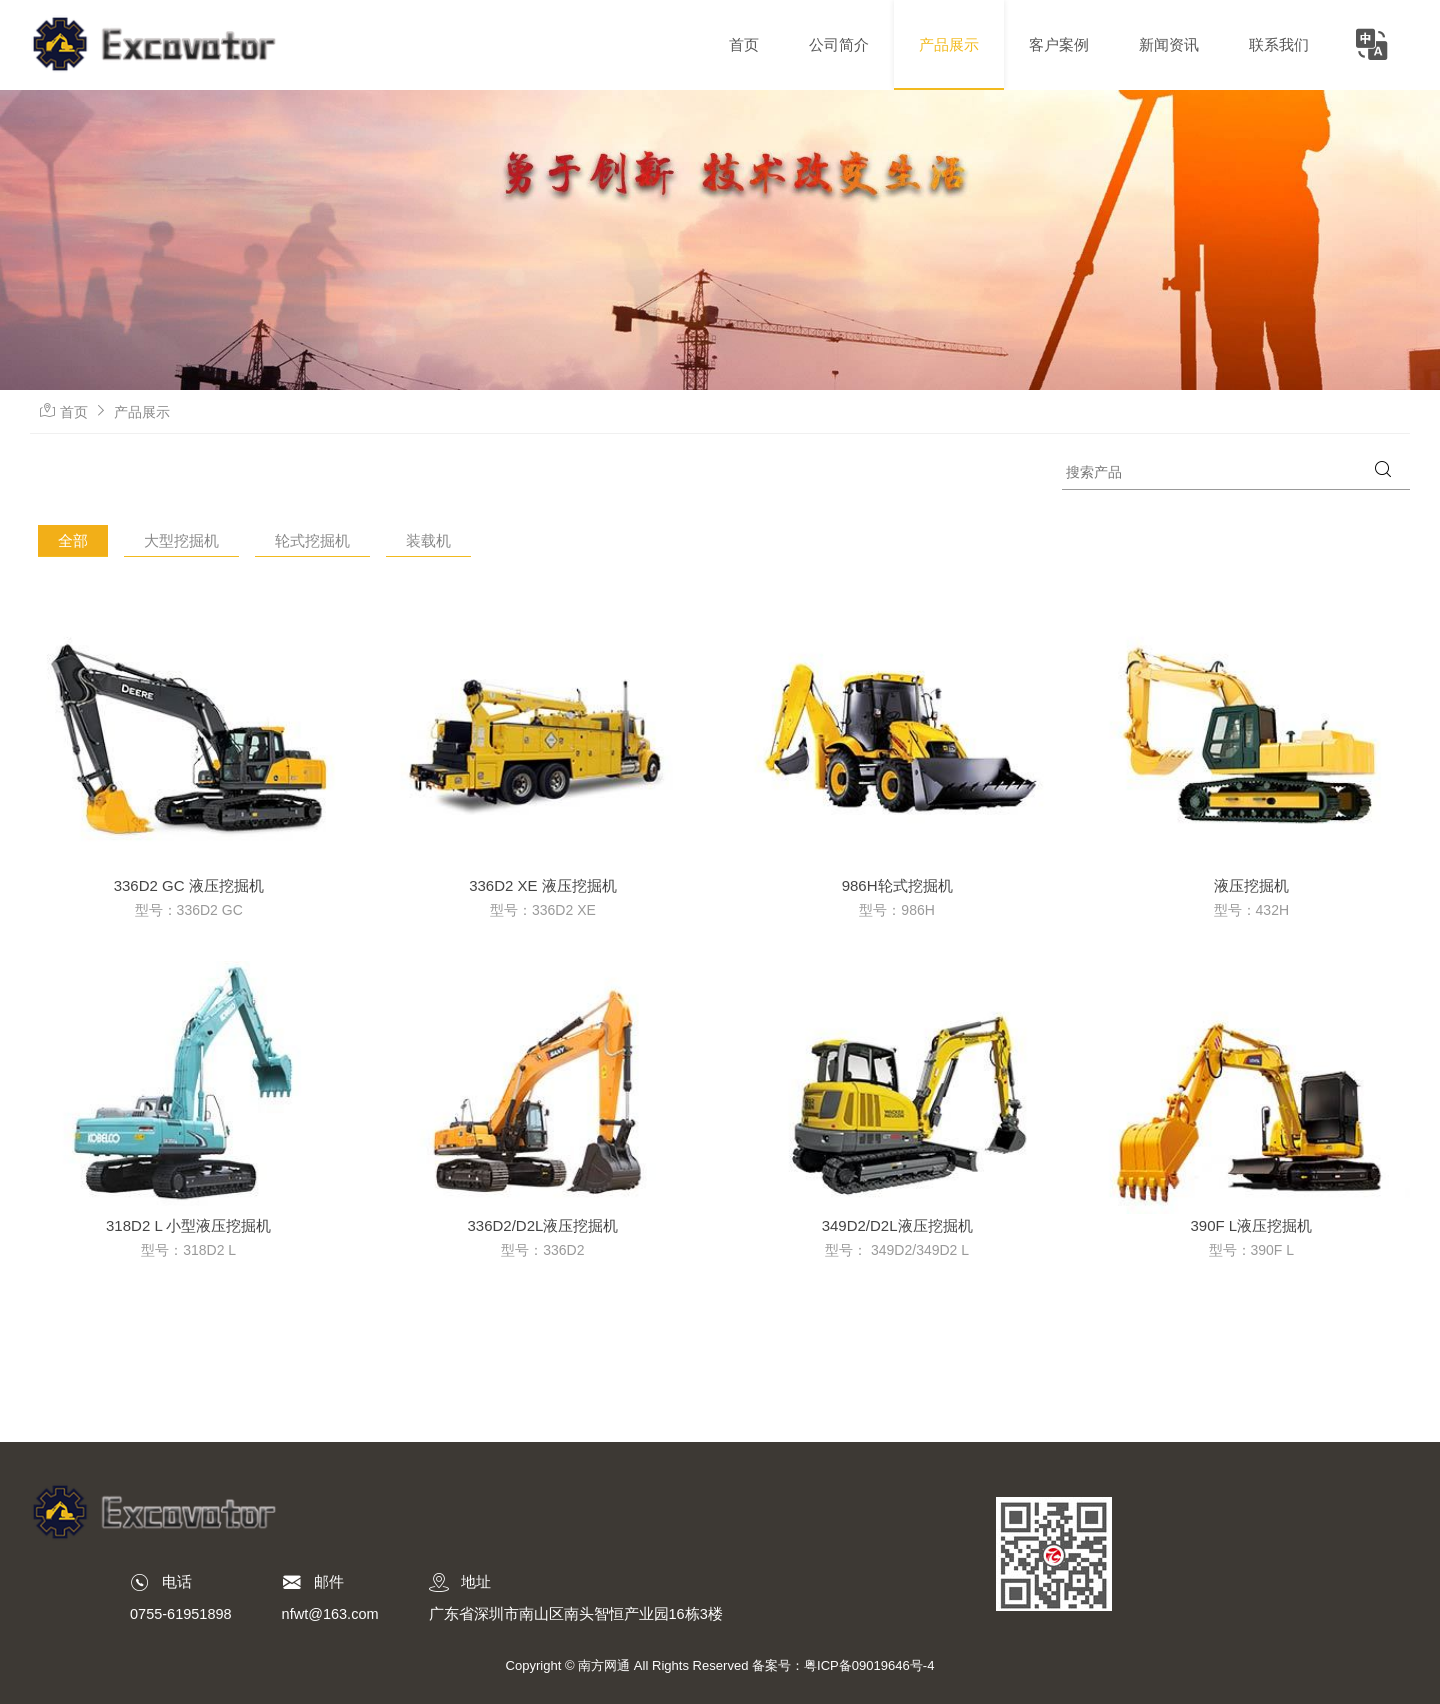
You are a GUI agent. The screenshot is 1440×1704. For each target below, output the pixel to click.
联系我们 (1279, 44)
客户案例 (1059, 44)
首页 (744, 44)
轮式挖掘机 (312, 540)
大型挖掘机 (181, 540)
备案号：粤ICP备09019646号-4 (843, 1665)
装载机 (428, 540)
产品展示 (949, 44)
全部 (73, 540)
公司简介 (839, 44)
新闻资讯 (1169, 44)
